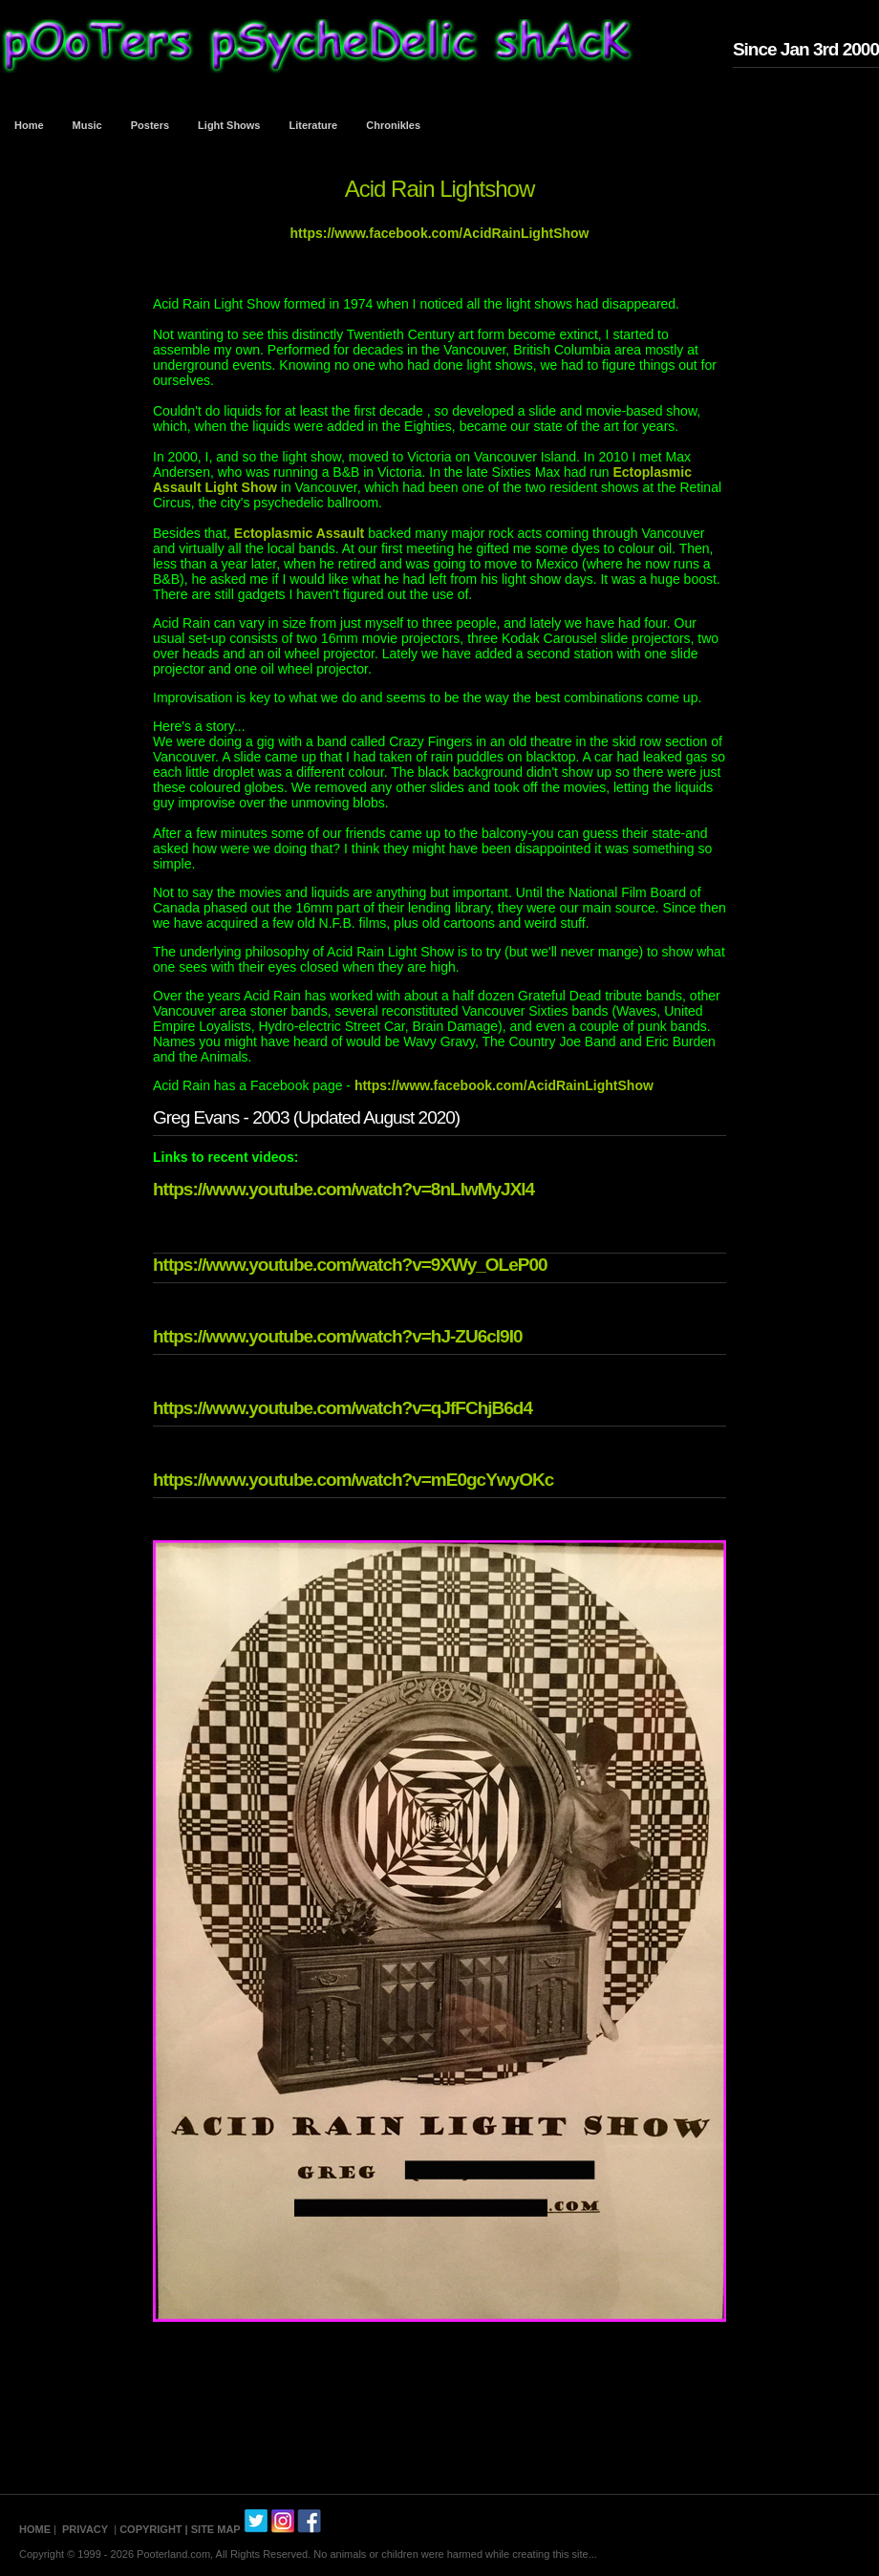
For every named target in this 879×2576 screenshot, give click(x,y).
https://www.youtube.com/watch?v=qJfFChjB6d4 (342, 1408)
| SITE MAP (213, 2529)
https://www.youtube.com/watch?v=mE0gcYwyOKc (353, 1480)
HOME (35, 2529)
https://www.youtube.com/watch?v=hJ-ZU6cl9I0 (338, 1336)
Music (87, 125)
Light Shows (229, 125)
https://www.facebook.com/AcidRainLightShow (440, 233)
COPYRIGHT (150, 2529)
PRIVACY (85, 2529)
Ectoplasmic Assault (299, 533)
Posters (150, 125)
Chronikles (393, 125)
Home (29, 125)
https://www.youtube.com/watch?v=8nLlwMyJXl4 (343, 1189)
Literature (313, 125)
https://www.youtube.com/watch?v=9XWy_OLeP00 (350, 1265)
